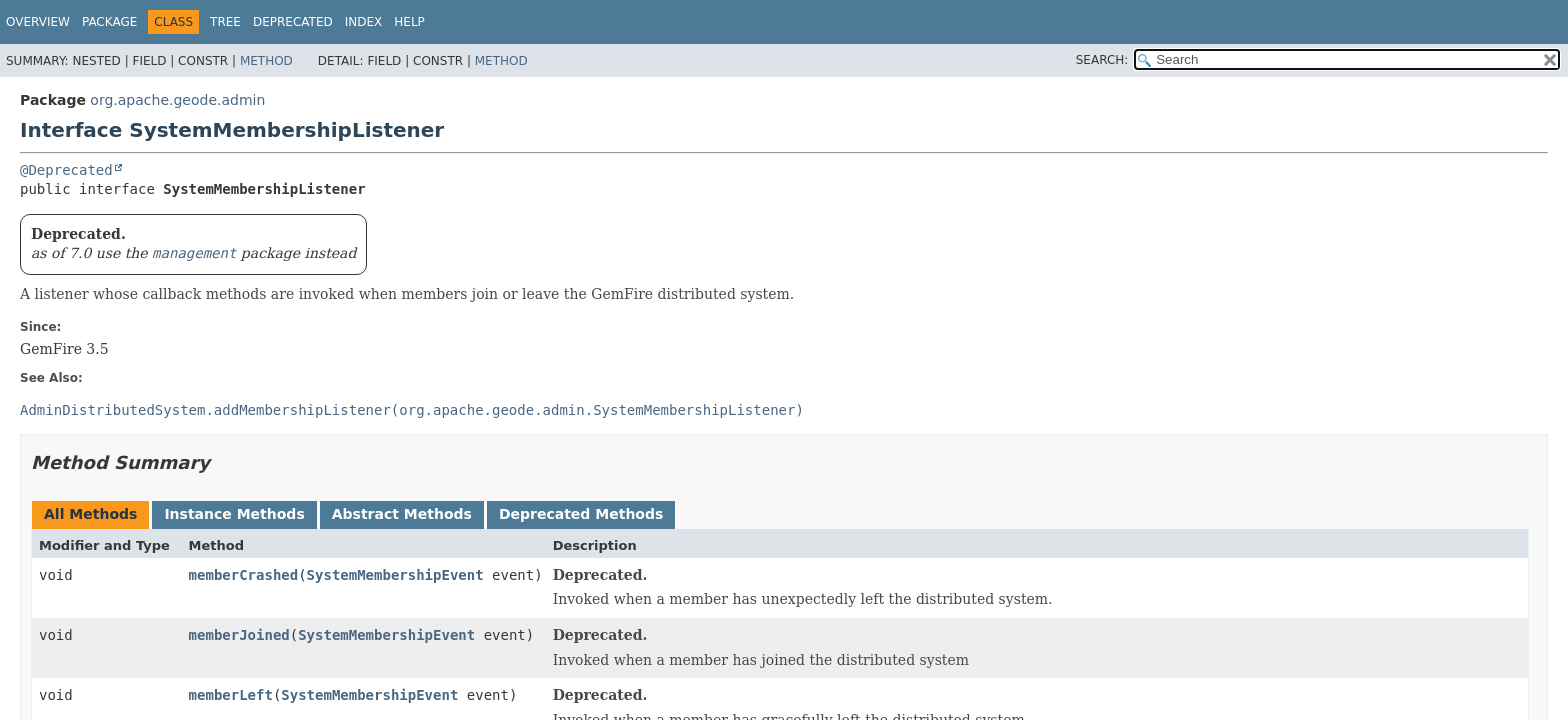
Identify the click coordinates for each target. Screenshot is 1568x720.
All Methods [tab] (90, 514)
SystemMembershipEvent (395, 575)
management (194, 253)
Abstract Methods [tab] (402, 514)
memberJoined (239, 635)
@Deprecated (66, 170)
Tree (225, 22)
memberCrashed (244, 575)
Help (409, 22)
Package (109, 22)
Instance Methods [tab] (234, 514)
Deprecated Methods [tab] (581, 514)
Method (266, 61)
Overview (38, 22)
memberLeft (231, 695)
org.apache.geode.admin (177, 100)
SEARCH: (1102, 60)
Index (364, 22)
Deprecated (293, 22)
